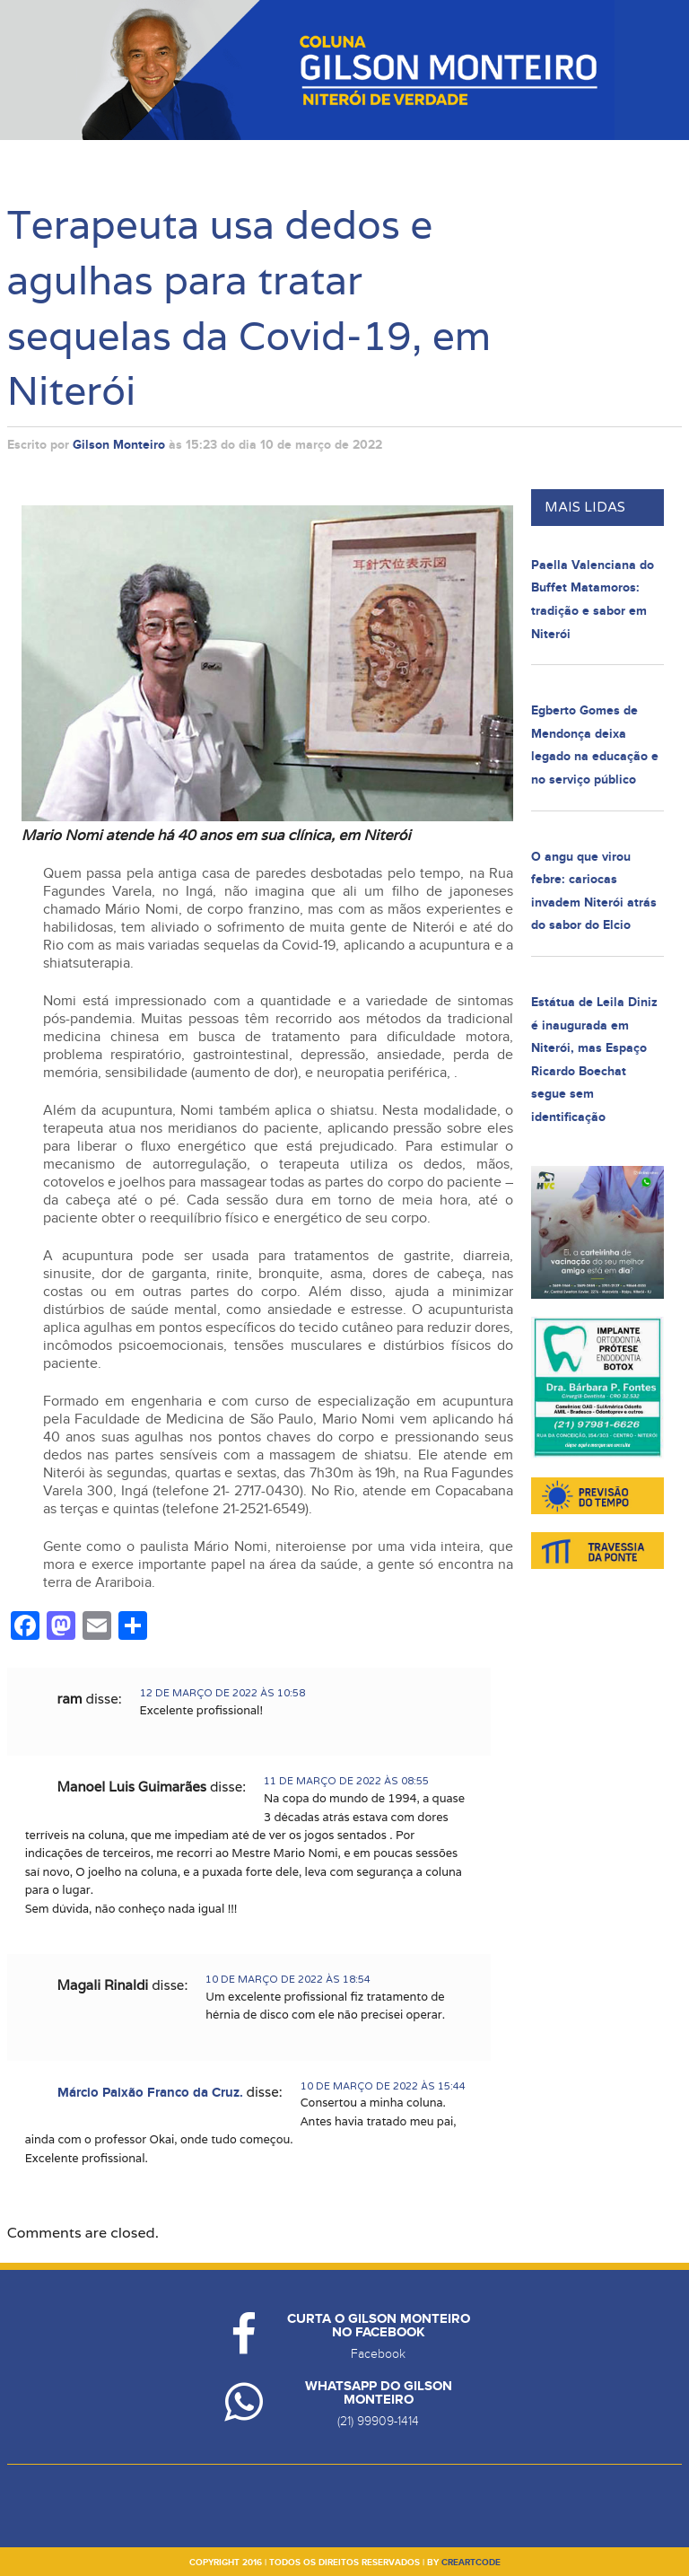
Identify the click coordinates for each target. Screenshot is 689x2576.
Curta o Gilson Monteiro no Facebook (378, 2325)
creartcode (471, 2562)
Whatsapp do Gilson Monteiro (378, 2393)
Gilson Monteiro (119, 444)
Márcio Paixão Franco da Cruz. (150, 2092)
